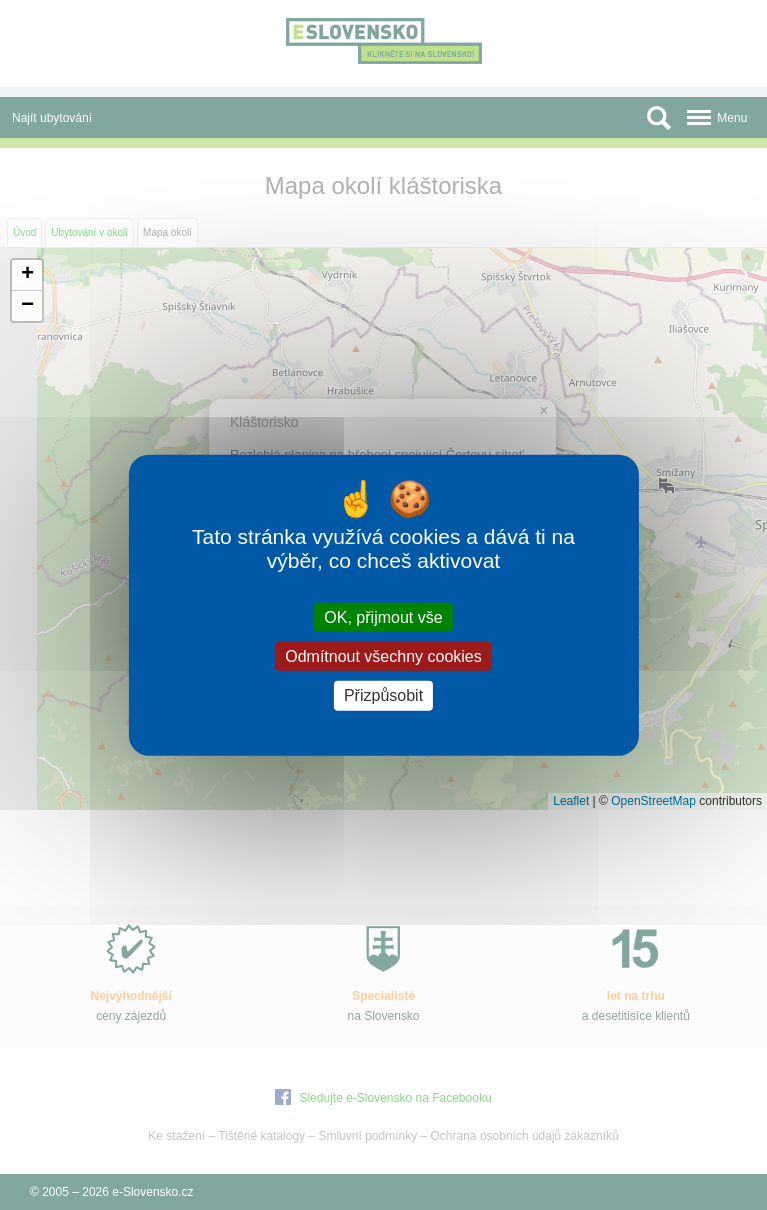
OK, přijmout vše (383, 617)
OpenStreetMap (653, 801)
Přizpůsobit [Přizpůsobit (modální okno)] (383, 695)
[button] (27, 275)
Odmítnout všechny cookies (383, 656)
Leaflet (571, 801)
